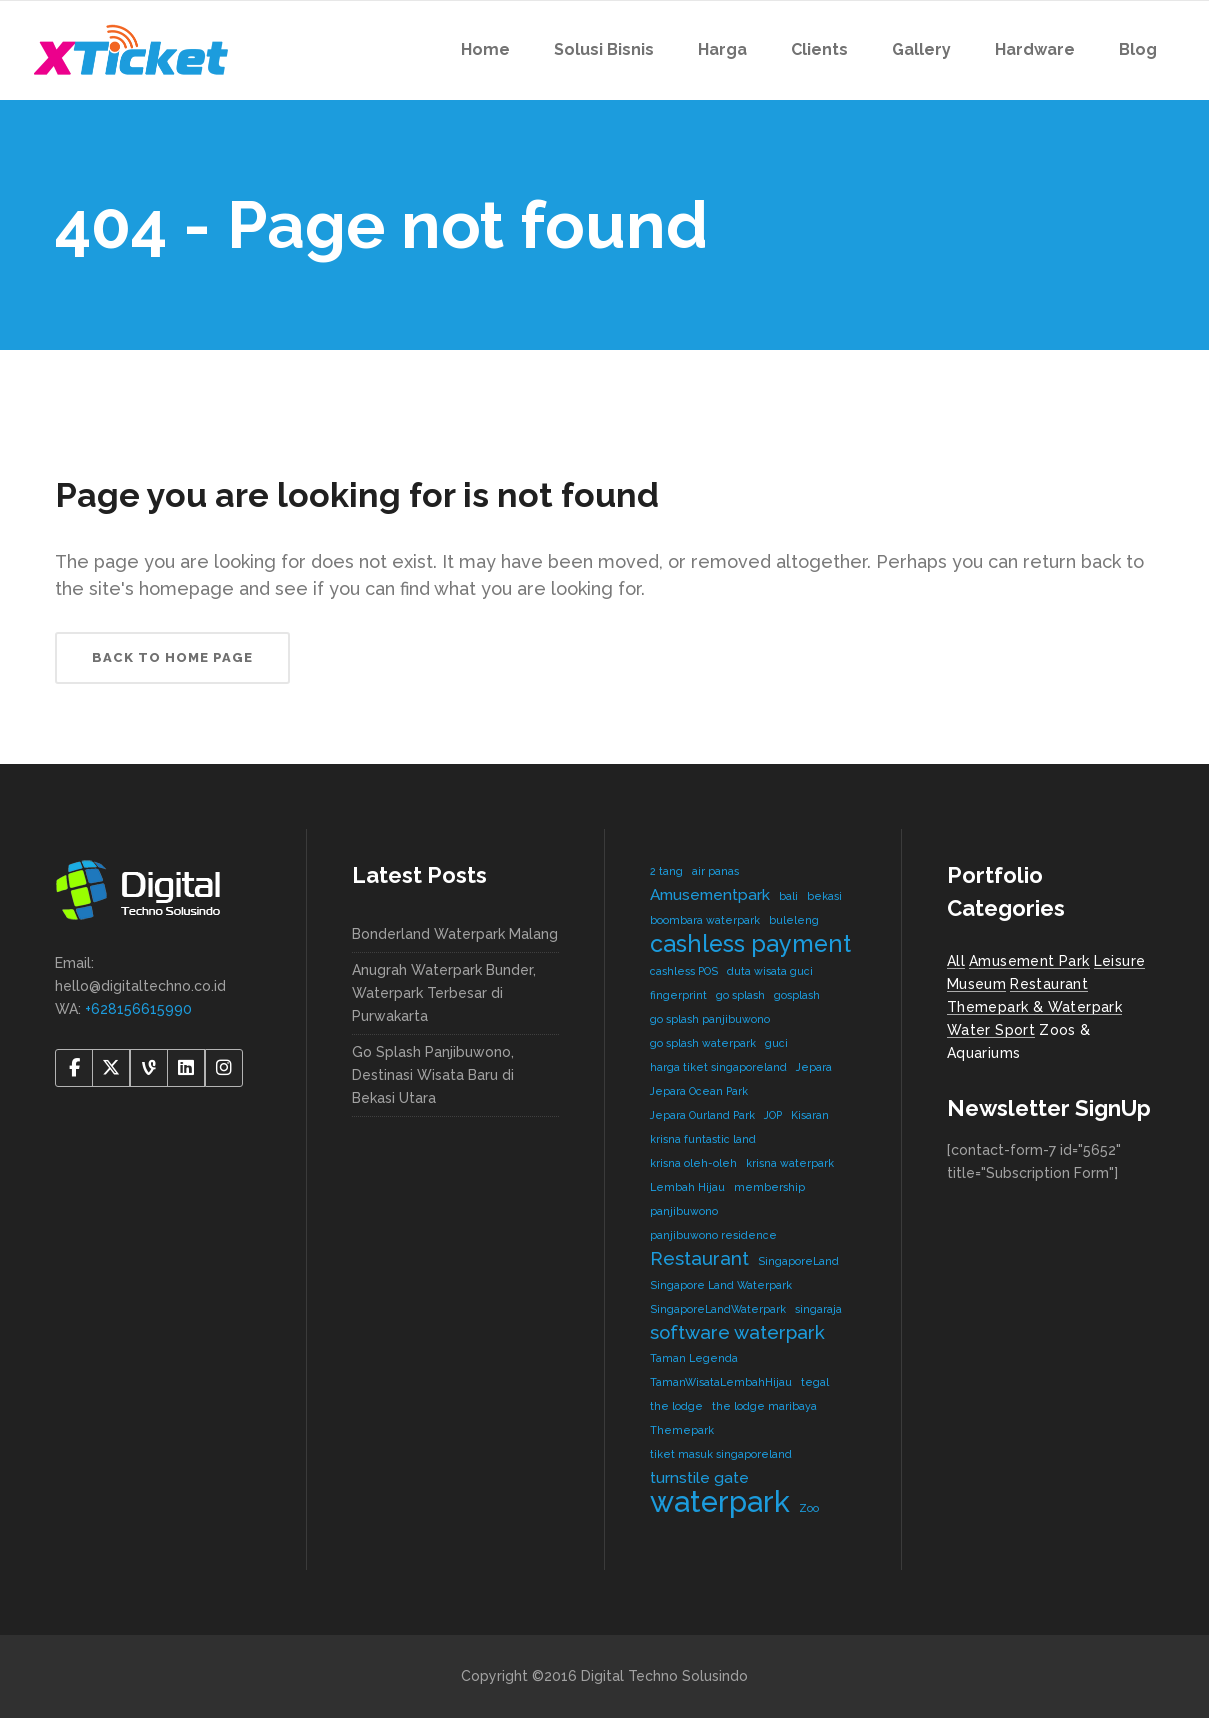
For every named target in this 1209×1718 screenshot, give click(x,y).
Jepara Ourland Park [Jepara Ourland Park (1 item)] (702, 1115)
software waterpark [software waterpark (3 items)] (737, 1332)
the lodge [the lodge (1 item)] (676, 1406)
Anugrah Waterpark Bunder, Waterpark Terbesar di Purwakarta (444, 993)
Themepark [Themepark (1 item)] (682, 1430)
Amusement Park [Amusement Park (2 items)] (1029, 961)
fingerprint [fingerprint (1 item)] (678, 995)
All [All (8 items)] (956, 961)
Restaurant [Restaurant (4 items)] (1049, 984)
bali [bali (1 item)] (788, 896)
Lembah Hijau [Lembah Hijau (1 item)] (687, 1187)
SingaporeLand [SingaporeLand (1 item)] (798, 1261)
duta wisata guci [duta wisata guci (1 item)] (770, 971)
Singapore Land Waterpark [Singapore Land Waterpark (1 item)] (721, 1285)
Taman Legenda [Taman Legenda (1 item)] (694, 1358)
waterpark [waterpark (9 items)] (720, 1501)
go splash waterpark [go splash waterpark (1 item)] (703, 1043)
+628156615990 (138, 1009)
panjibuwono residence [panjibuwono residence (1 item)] (713, 1235)
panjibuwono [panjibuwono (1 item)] (684, 1211)
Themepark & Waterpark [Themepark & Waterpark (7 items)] (1034, 1007)
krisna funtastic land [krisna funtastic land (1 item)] (703, 1139)
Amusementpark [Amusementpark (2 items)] (710, 894)
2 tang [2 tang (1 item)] (666, 871)
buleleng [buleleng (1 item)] (794, 920)
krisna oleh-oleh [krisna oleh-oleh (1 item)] (693, 1163)
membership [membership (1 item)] (769, 1187)
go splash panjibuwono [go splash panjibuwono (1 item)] (710, 1019)
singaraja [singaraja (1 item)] (818, 1309)
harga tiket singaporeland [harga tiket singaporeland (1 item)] (718, 1067)
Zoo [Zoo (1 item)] (809, 1508)
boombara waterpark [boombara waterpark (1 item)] (705, 920)
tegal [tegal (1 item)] (815, 1382)
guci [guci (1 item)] (776, 1043)
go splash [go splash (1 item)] (740, 995)
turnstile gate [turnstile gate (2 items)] (699, 1477)
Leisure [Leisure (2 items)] (1120, 961)
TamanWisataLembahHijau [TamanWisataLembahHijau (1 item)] (721, 1382)
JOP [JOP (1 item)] (773, 1115)
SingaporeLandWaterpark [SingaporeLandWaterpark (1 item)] (718, 1309)
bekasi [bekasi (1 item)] (824, 896)
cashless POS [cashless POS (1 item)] (684, 971)
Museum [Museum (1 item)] (976, 984)
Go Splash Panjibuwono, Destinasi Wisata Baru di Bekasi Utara (433, 1075)
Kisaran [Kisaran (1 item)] (810, 1115)
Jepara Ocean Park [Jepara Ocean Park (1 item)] (699, 1091)
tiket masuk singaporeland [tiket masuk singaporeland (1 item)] (721, 1454)
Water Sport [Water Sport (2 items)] (991, 1030)
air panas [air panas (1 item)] (715, 871)
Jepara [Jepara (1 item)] (814, 1067)
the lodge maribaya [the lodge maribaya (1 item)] (764, 1406)
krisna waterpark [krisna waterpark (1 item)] (790, 1163)
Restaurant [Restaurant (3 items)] (699, 1258)
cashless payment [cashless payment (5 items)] (750, 943)
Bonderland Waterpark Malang (455, 934)
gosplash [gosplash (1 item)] (797, 995)
